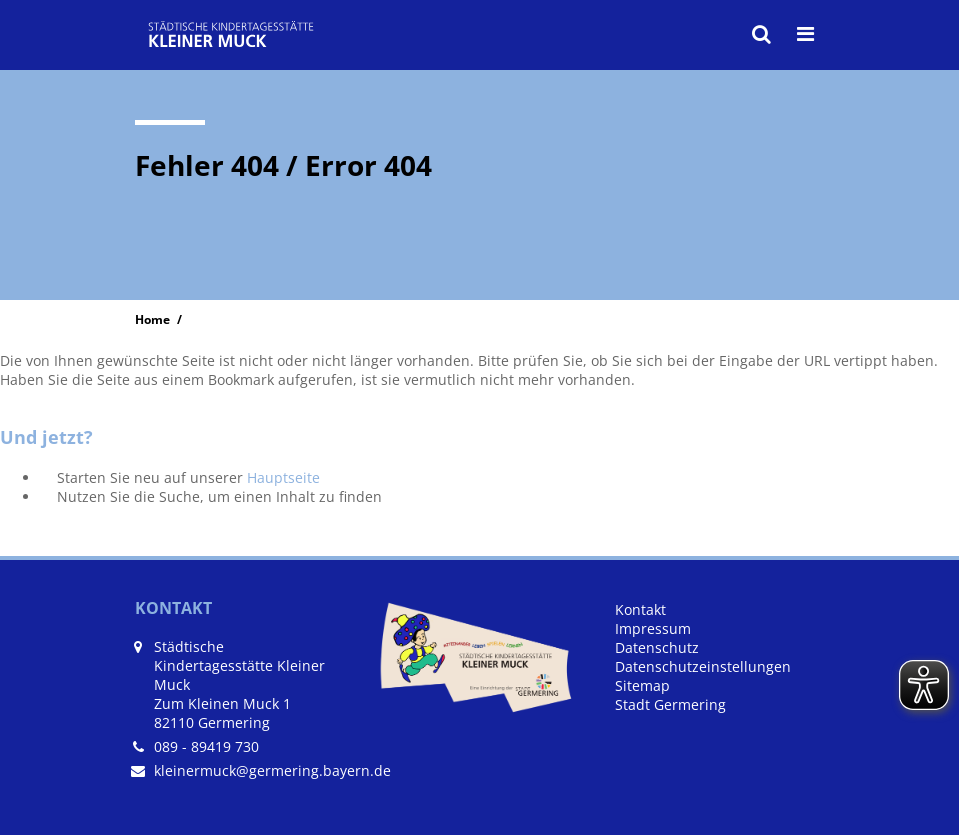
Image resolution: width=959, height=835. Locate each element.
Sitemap (642, 685)
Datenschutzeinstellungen (703, 666)
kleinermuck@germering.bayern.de (272, 770)
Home (152, 319)
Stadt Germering (670, 704)
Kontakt (640, 609)
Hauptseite (283, 477)
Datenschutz (657, 647)
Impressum (653, 628)
